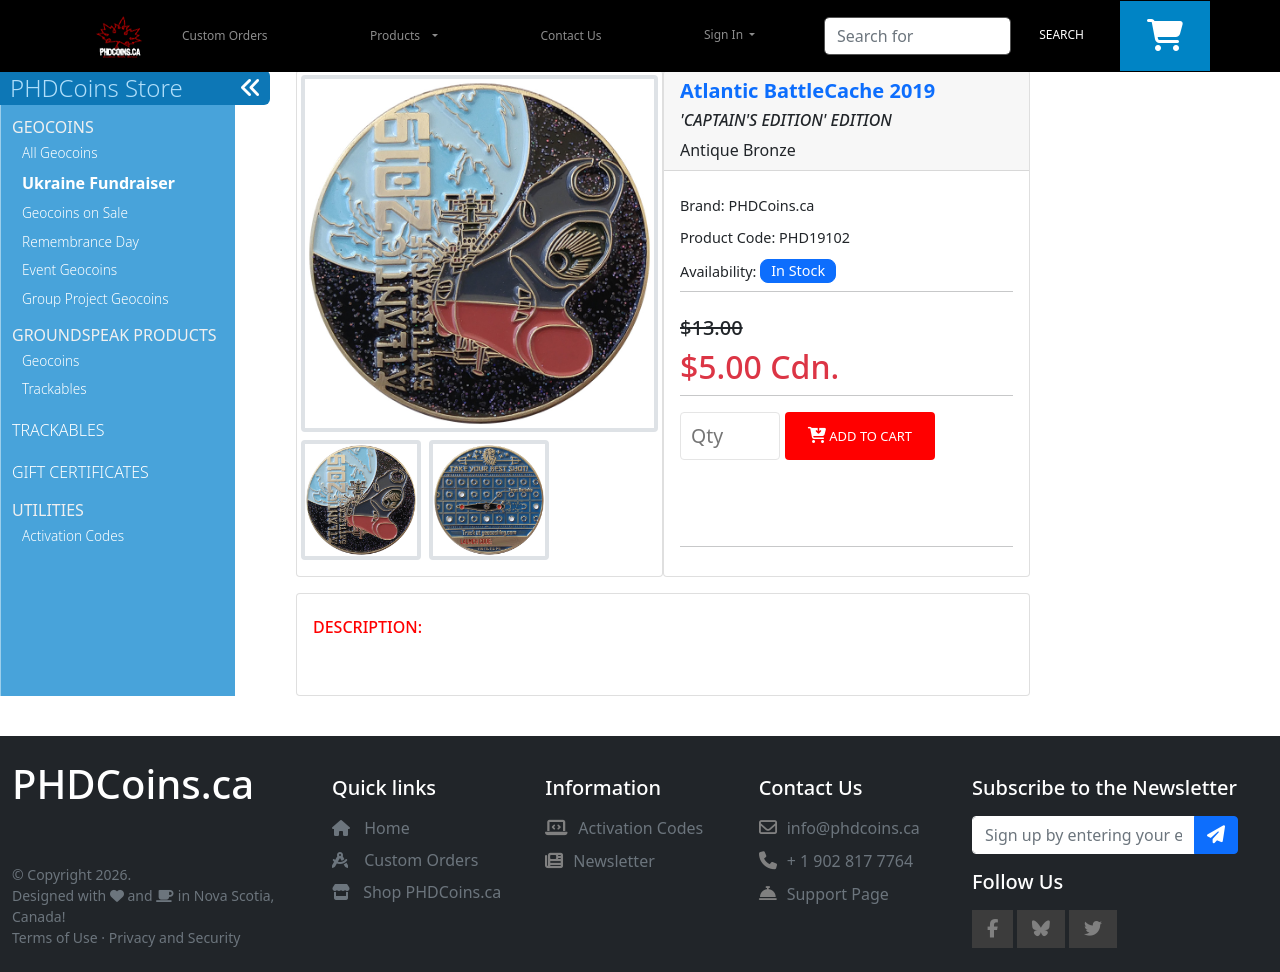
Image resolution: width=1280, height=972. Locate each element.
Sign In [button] (725, 34)
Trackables (54, 388)
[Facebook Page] (992, 929)
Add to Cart (860, 436)
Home (387, 828)
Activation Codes (73, 535)
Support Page (824, 894)
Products (395, 35)
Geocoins (50, 360)
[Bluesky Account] (1041, 929)
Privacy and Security (175, 937)
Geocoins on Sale (75, 212)
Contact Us (570, 35)
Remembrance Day (80, 241)
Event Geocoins (69, 269)
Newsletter (599, 861)
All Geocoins (60, 152)
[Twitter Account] (1093, 929)
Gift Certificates (80, 472)
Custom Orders (225, 35)
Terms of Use (55, 937)
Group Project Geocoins (95, 298)
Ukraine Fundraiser (98, 183)
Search (1061, 34)
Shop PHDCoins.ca (432, 892)
